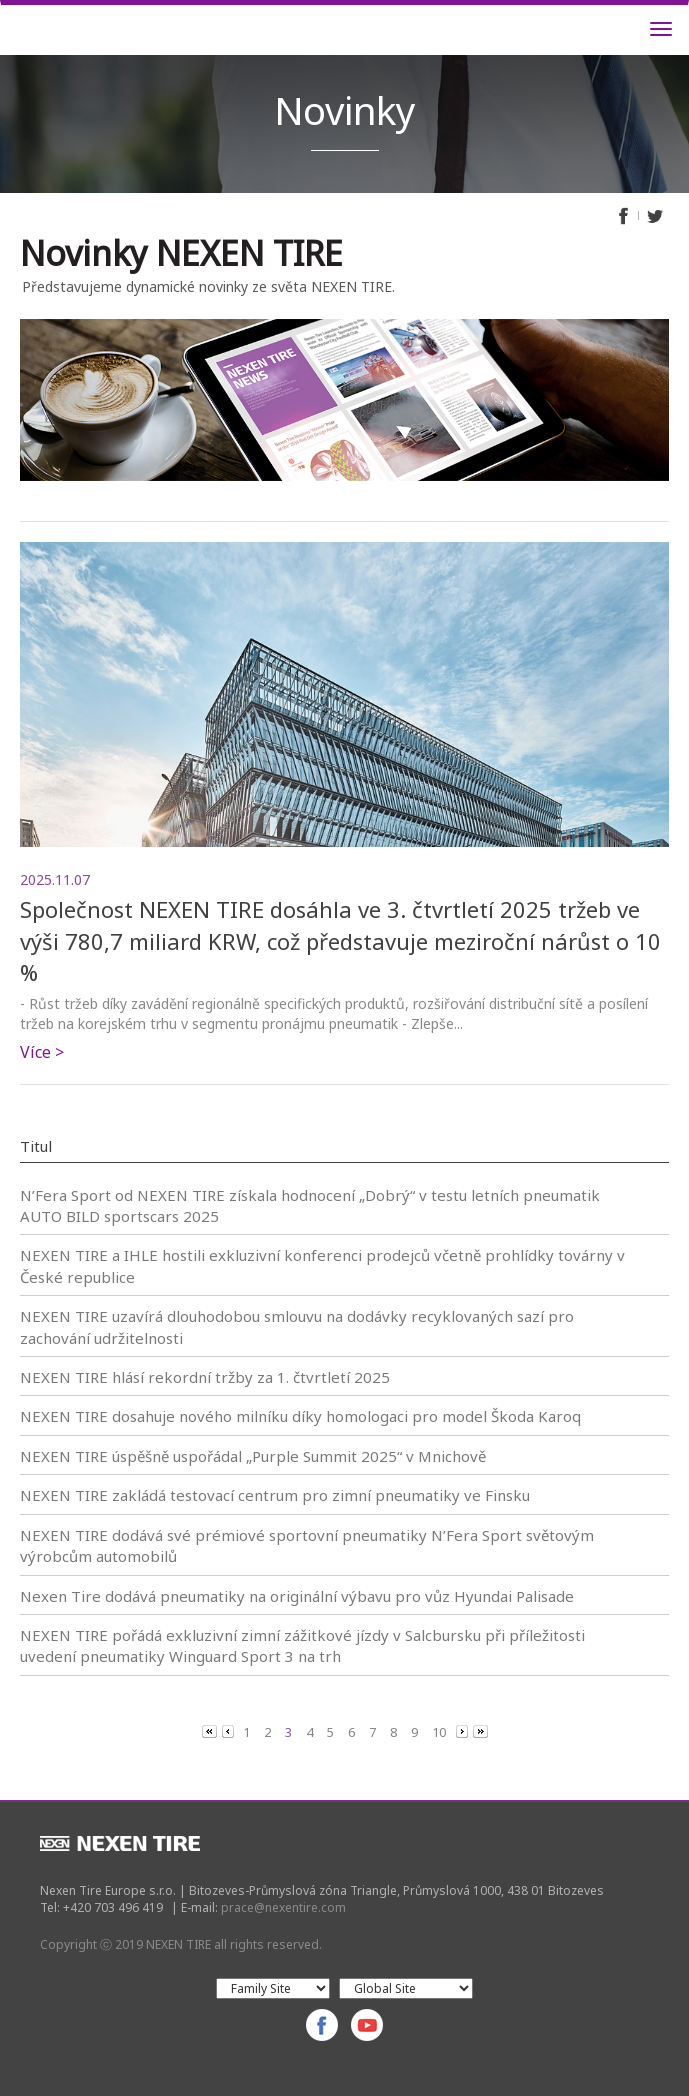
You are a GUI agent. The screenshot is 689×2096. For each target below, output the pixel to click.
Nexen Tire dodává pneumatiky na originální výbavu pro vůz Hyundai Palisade (297, 1596)
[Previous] (211, 1731)
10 (439, 1732)
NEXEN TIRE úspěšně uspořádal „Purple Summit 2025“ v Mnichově (253, 1456)
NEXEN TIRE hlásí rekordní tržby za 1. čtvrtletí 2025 (205, 1377)
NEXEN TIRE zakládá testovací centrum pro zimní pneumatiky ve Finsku (275, 1495)
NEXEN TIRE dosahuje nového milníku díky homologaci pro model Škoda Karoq (300, 1416)
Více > (42, 1052)
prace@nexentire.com (283, 1907)
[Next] (463, 1731)
